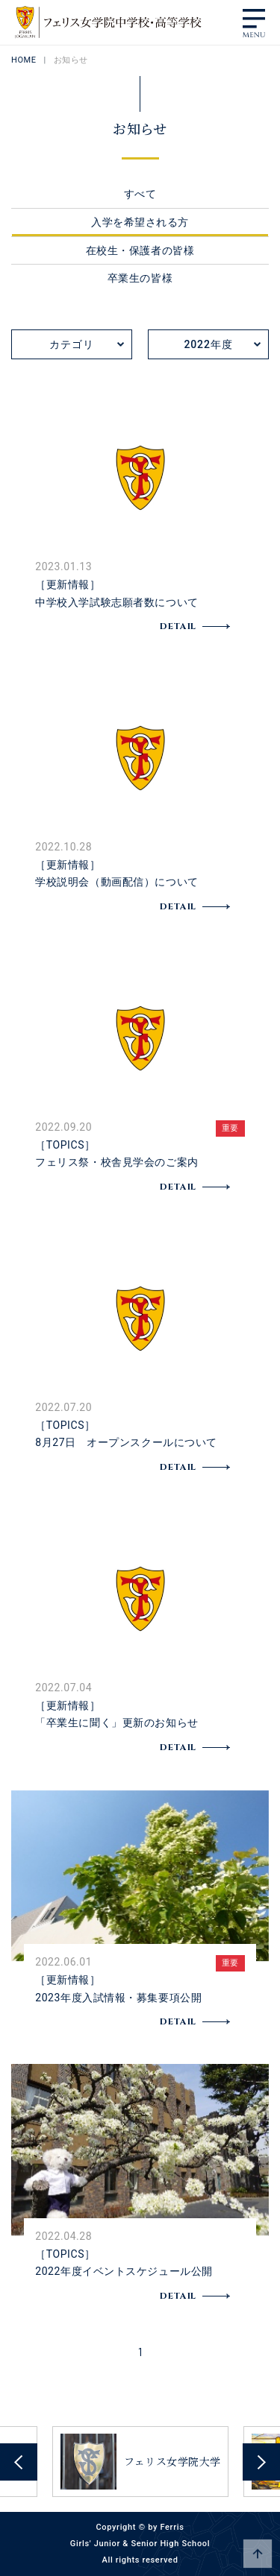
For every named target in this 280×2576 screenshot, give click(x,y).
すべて (140, 194)
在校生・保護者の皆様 (140, 250)
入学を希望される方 (140, 222)
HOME (24, 60)
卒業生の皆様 (140, 278)
